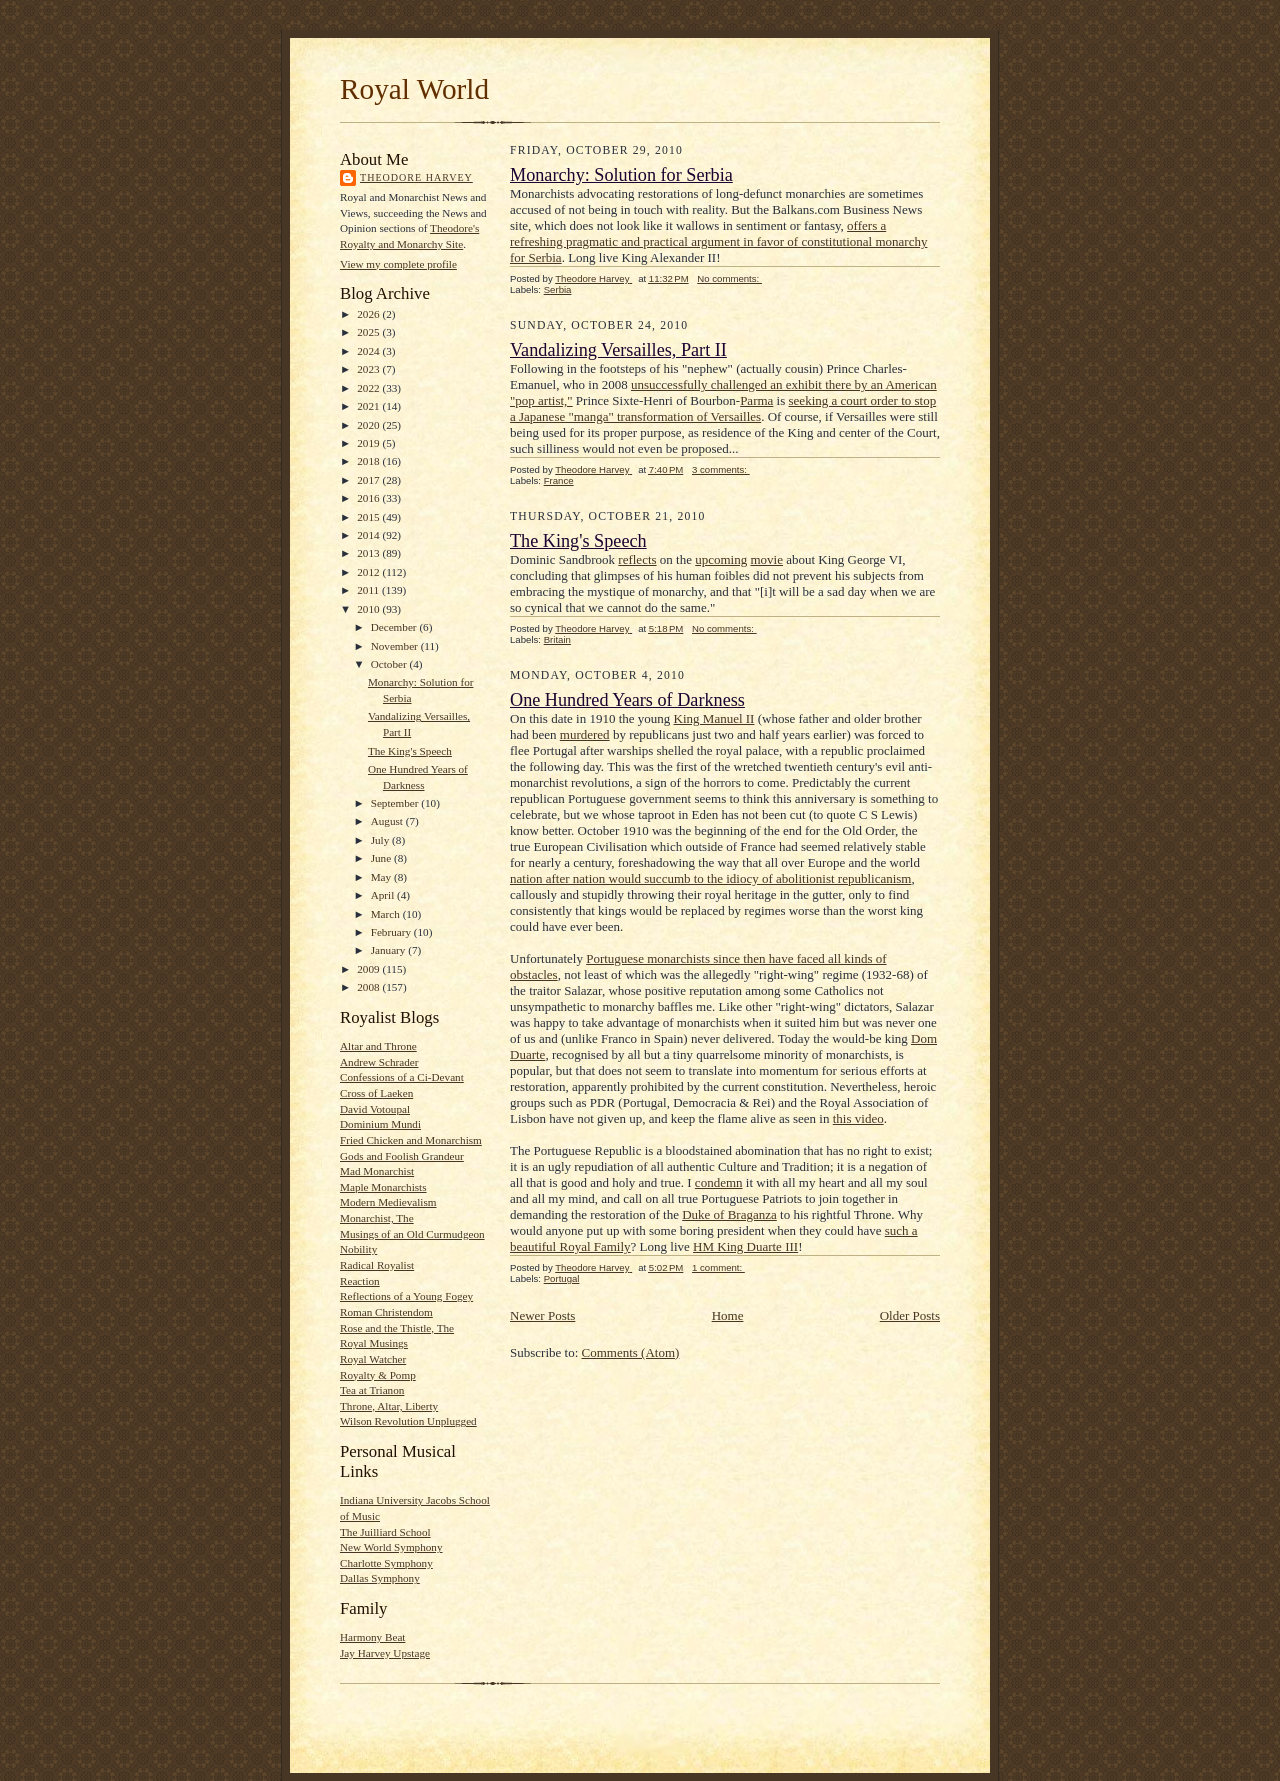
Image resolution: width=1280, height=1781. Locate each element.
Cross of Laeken (376, 1093)
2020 (369, 425)
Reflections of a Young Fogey (406, 1296)
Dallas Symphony (380, 1578)
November (396, 646)
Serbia (558, 289)
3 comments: (721, 469)
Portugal (562, 1278)
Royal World (414, 89)
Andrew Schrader (379, 1062)
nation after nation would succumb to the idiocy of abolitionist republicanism (710, 878)
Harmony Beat (372, 1637)
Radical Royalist (377, 1265)
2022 (369, 388)
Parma (756, 400)
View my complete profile (398, 264)
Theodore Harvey (416, 177)
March (387, 914)
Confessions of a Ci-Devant (402, 1077)
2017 (369, 480)
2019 (369, 443)
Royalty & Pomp (378, 1375)
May (382, 877)
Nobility (358, 1249)
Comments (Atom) (631, 1352)
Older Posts (910, 1315)
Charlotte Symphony (386, 1563)
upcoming (721, 559)
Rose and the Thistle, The (397, 1328)
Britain (557, 639)
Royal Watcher (373, 1359)
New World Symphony (391, 1547)
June (382, 858)
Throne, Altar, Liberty (389, 1406)
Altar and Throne (378, 1046)
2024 (369, 351)
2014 (369, 535)
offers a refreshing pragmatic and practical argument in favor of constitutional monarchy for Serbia (718, 241)
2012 (369, 572)
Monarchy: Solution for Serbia (621, 175)
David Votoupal (375, 1109)
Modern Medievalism (388, 1202)
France (559, 480)
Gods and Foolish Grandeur (402, 1156)
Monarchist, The (377, 1218)
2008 (369, 987)
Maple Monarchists (383, 1187)
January (390, 950)
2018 (369, 461)
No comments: (729, 278)
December (395, 627)
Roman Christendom (386, 1312)
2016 (369, 498)
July (381, 840)
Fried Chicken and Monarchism (411, 1140)
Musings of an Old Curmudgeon (412, 1234)
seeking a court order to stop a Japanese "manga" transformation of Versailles (723, 408)
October (390, 664)
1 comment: (718, 1267)
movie (766, 559)
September (396, 803)
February (392, 932)
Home (728, 1315)
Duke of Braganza (729, 1214)
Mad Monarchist (377, 1171)
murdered (585, 734)
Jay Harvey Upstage (385, 1653)
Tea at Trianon (372, 1390)
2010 (369, 609)
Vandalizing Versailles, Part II (618, 350)
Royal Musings (374, 1343)
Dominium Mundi (380, 1124)
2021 (369, 406)
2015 (369, 517)
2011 (369, 590)
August (388, 821)
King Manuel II (714, 718)
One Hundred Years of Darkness (627, 700)
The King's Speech (410, 751)
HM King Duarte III (745, 1246)
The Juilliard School (385, 1532)
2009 (369, 969)
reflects (637, 559)
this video (858, 1118)
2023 (369, 369)
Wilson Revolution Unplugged (408, 1421)
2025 (369, 332)
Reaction (360, 1281)
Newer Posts (542, 1315)
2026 (369, 314)
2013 (369, 553)
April (384, 895)
